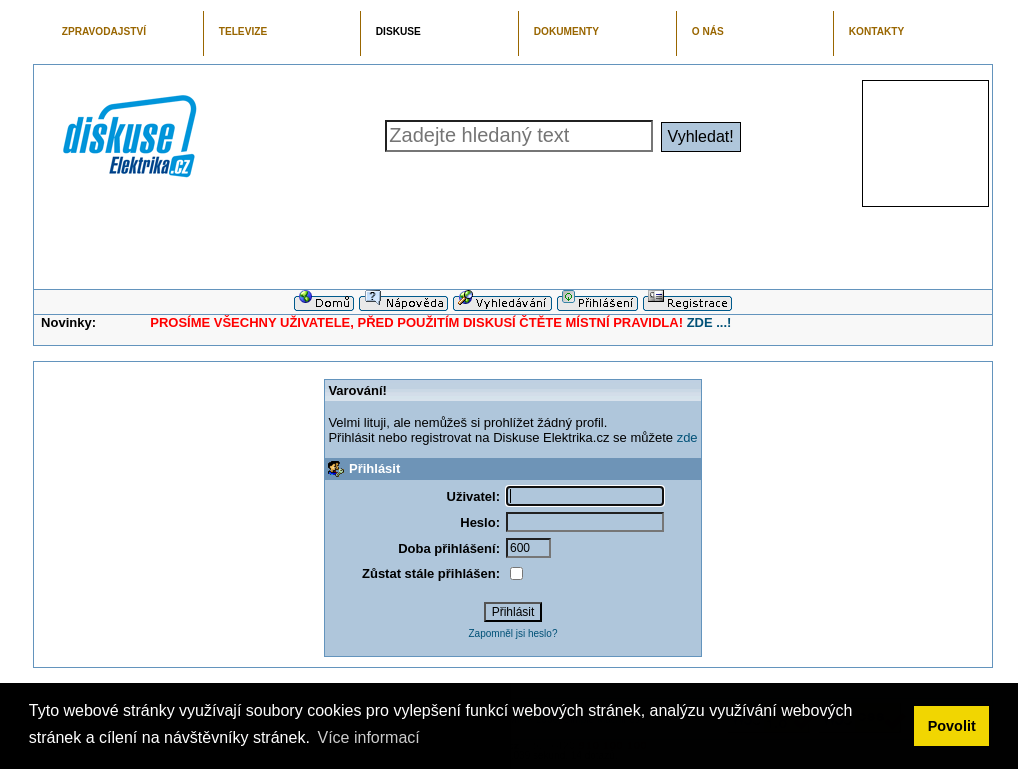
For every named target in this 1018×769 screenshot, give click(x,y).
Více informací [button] (368, 737)
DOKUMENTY (566, 31)
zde (687, 437)
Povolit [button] (952, 726)
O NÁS (708, 31)
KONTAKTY (877, 31)
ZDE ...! (709, 322)
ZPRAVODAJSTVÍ (104, 31)
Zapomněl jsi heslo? (513, 633)
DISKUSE (398, 31)
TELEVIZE (243, 31)
